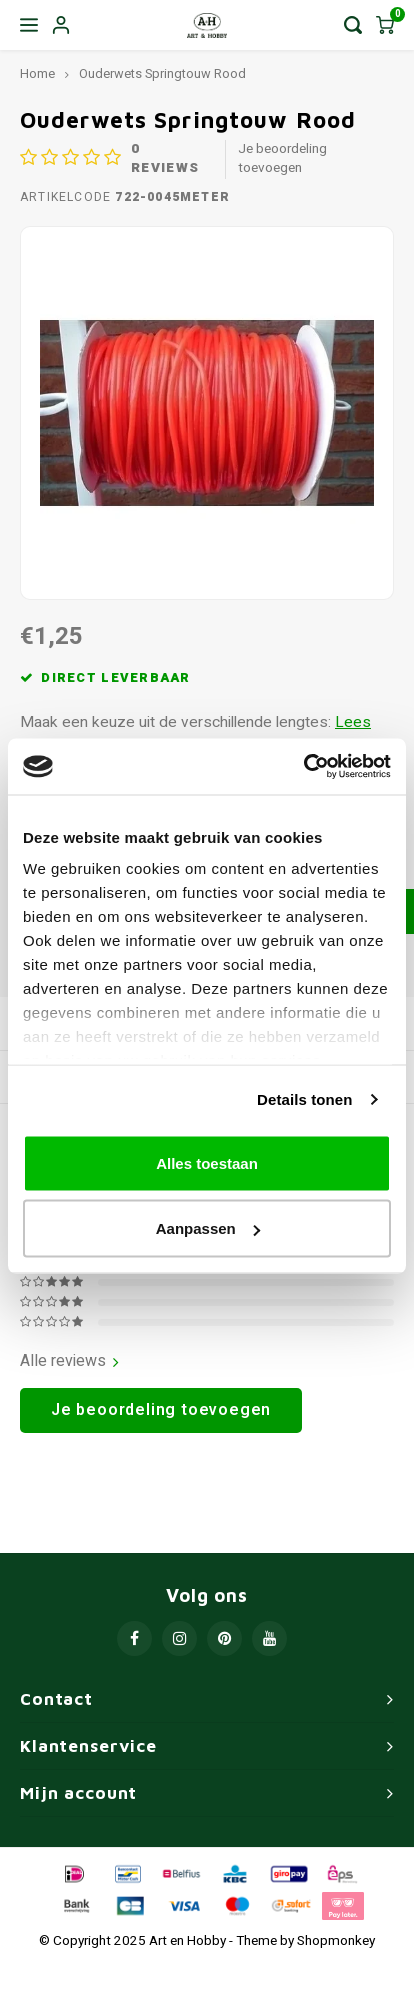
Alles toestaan (207, 1162)
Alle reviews (69, 1361)
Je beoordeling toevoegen (282, 159)
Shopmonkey (336, 1941)
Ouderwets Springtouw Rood (162, 74)
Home (37, 74)
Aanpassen (208, 1228)
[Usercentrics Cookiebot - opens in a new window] (303, 767)
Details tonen (304, 1099)
